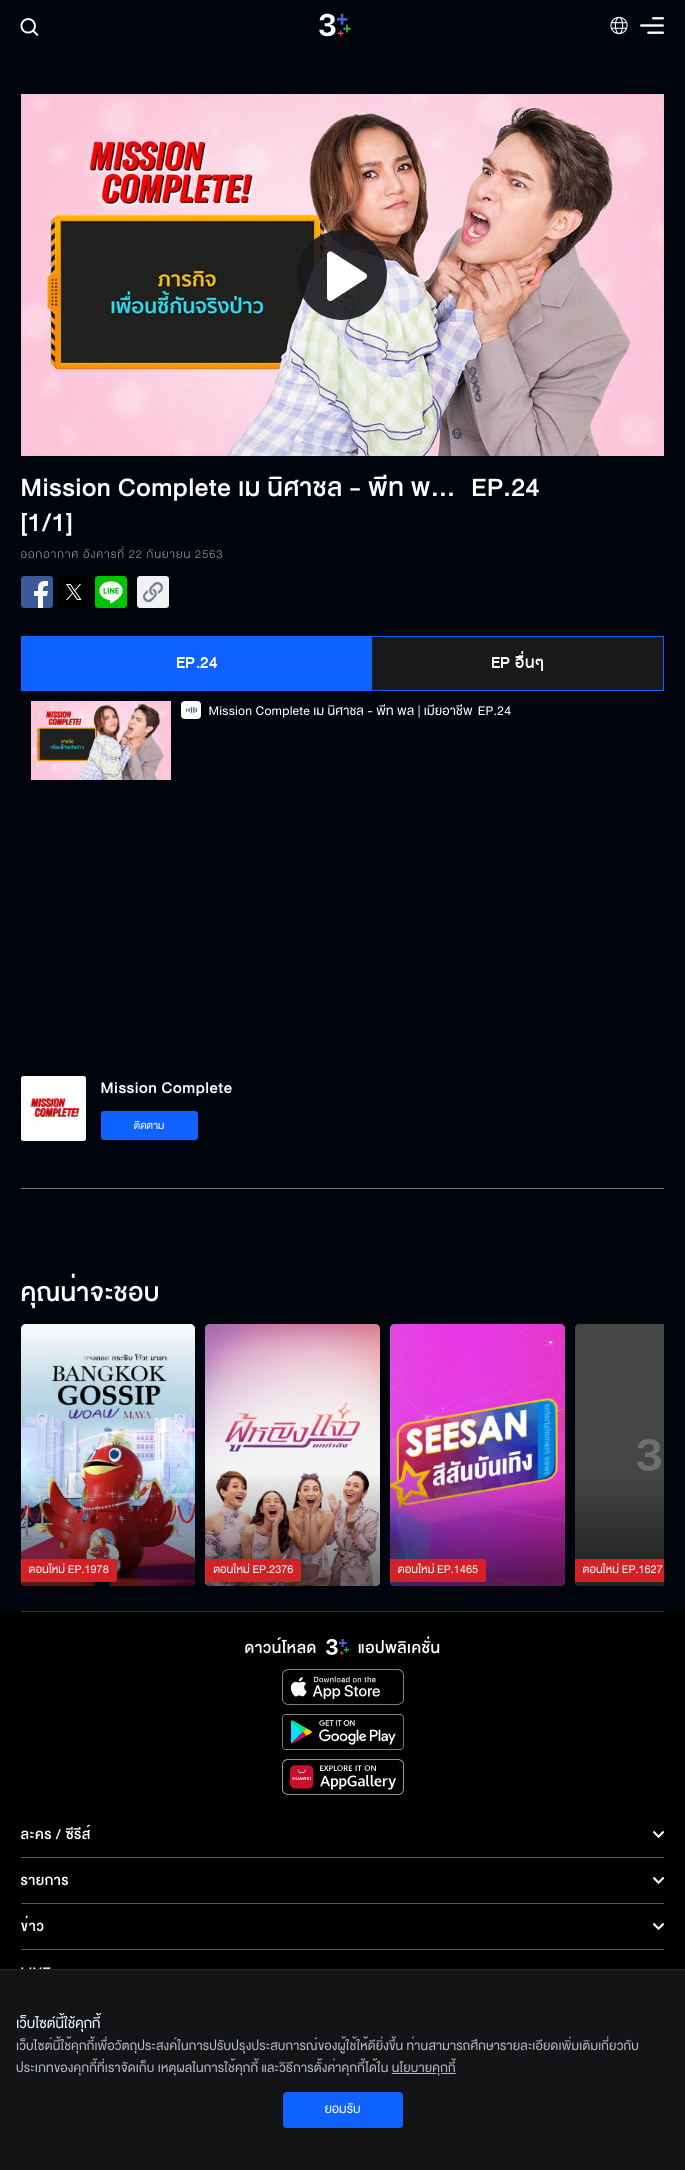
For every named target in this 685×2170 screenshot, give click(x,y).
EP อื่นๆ (518, 663)
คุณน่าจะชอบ (90, 1294)
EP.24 (197, 663)
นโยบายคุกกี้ (424, 2068)
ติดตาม (149, 1125)
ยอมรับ (342, 2109)
